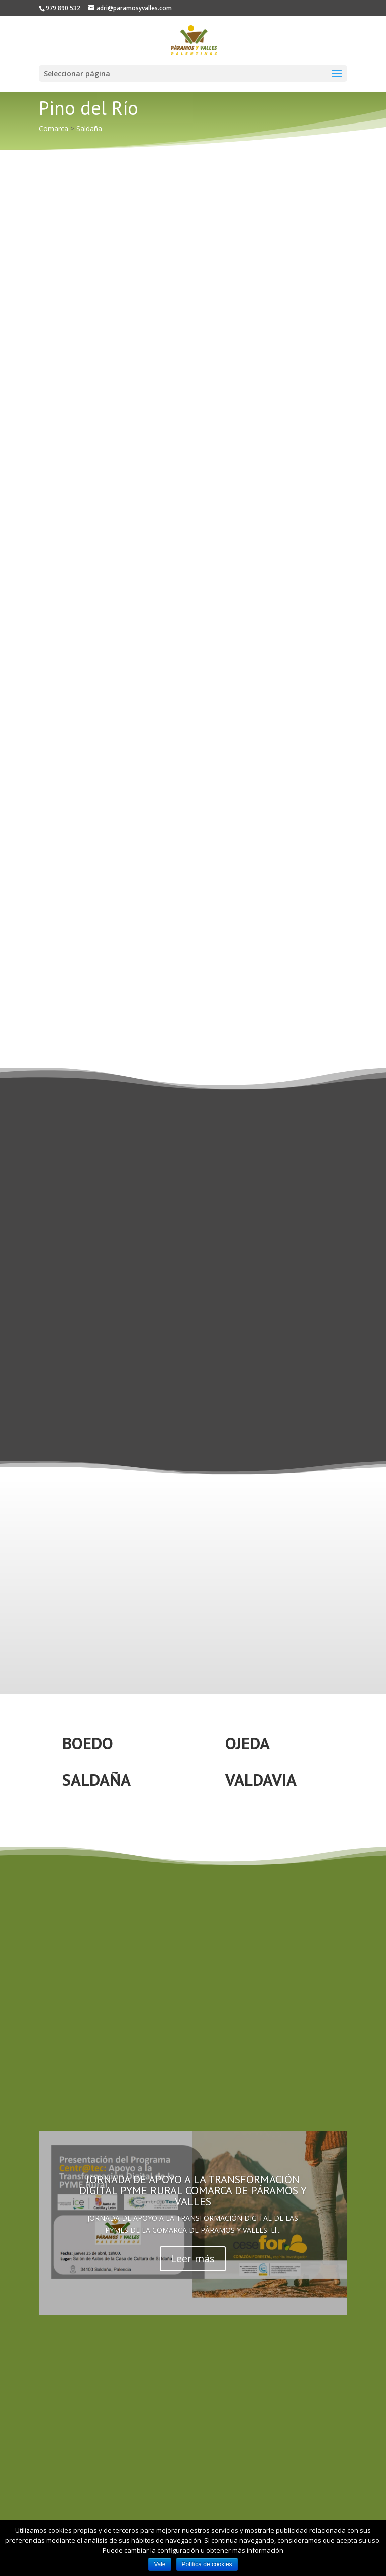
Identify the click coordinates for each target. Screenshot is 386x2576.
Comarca (53, 128)
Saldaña (89, 128)
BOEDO (87, 1743)
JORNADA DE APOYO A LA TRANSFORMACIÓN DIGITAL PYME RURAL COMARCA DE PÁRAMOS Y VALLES (193, 2190)
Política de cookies (207, 2564)
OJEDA (247, 1743)
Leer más (193, 2258)
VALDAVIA (261, 1779)
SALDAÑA (96, 1779)
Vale (159, 2564)
